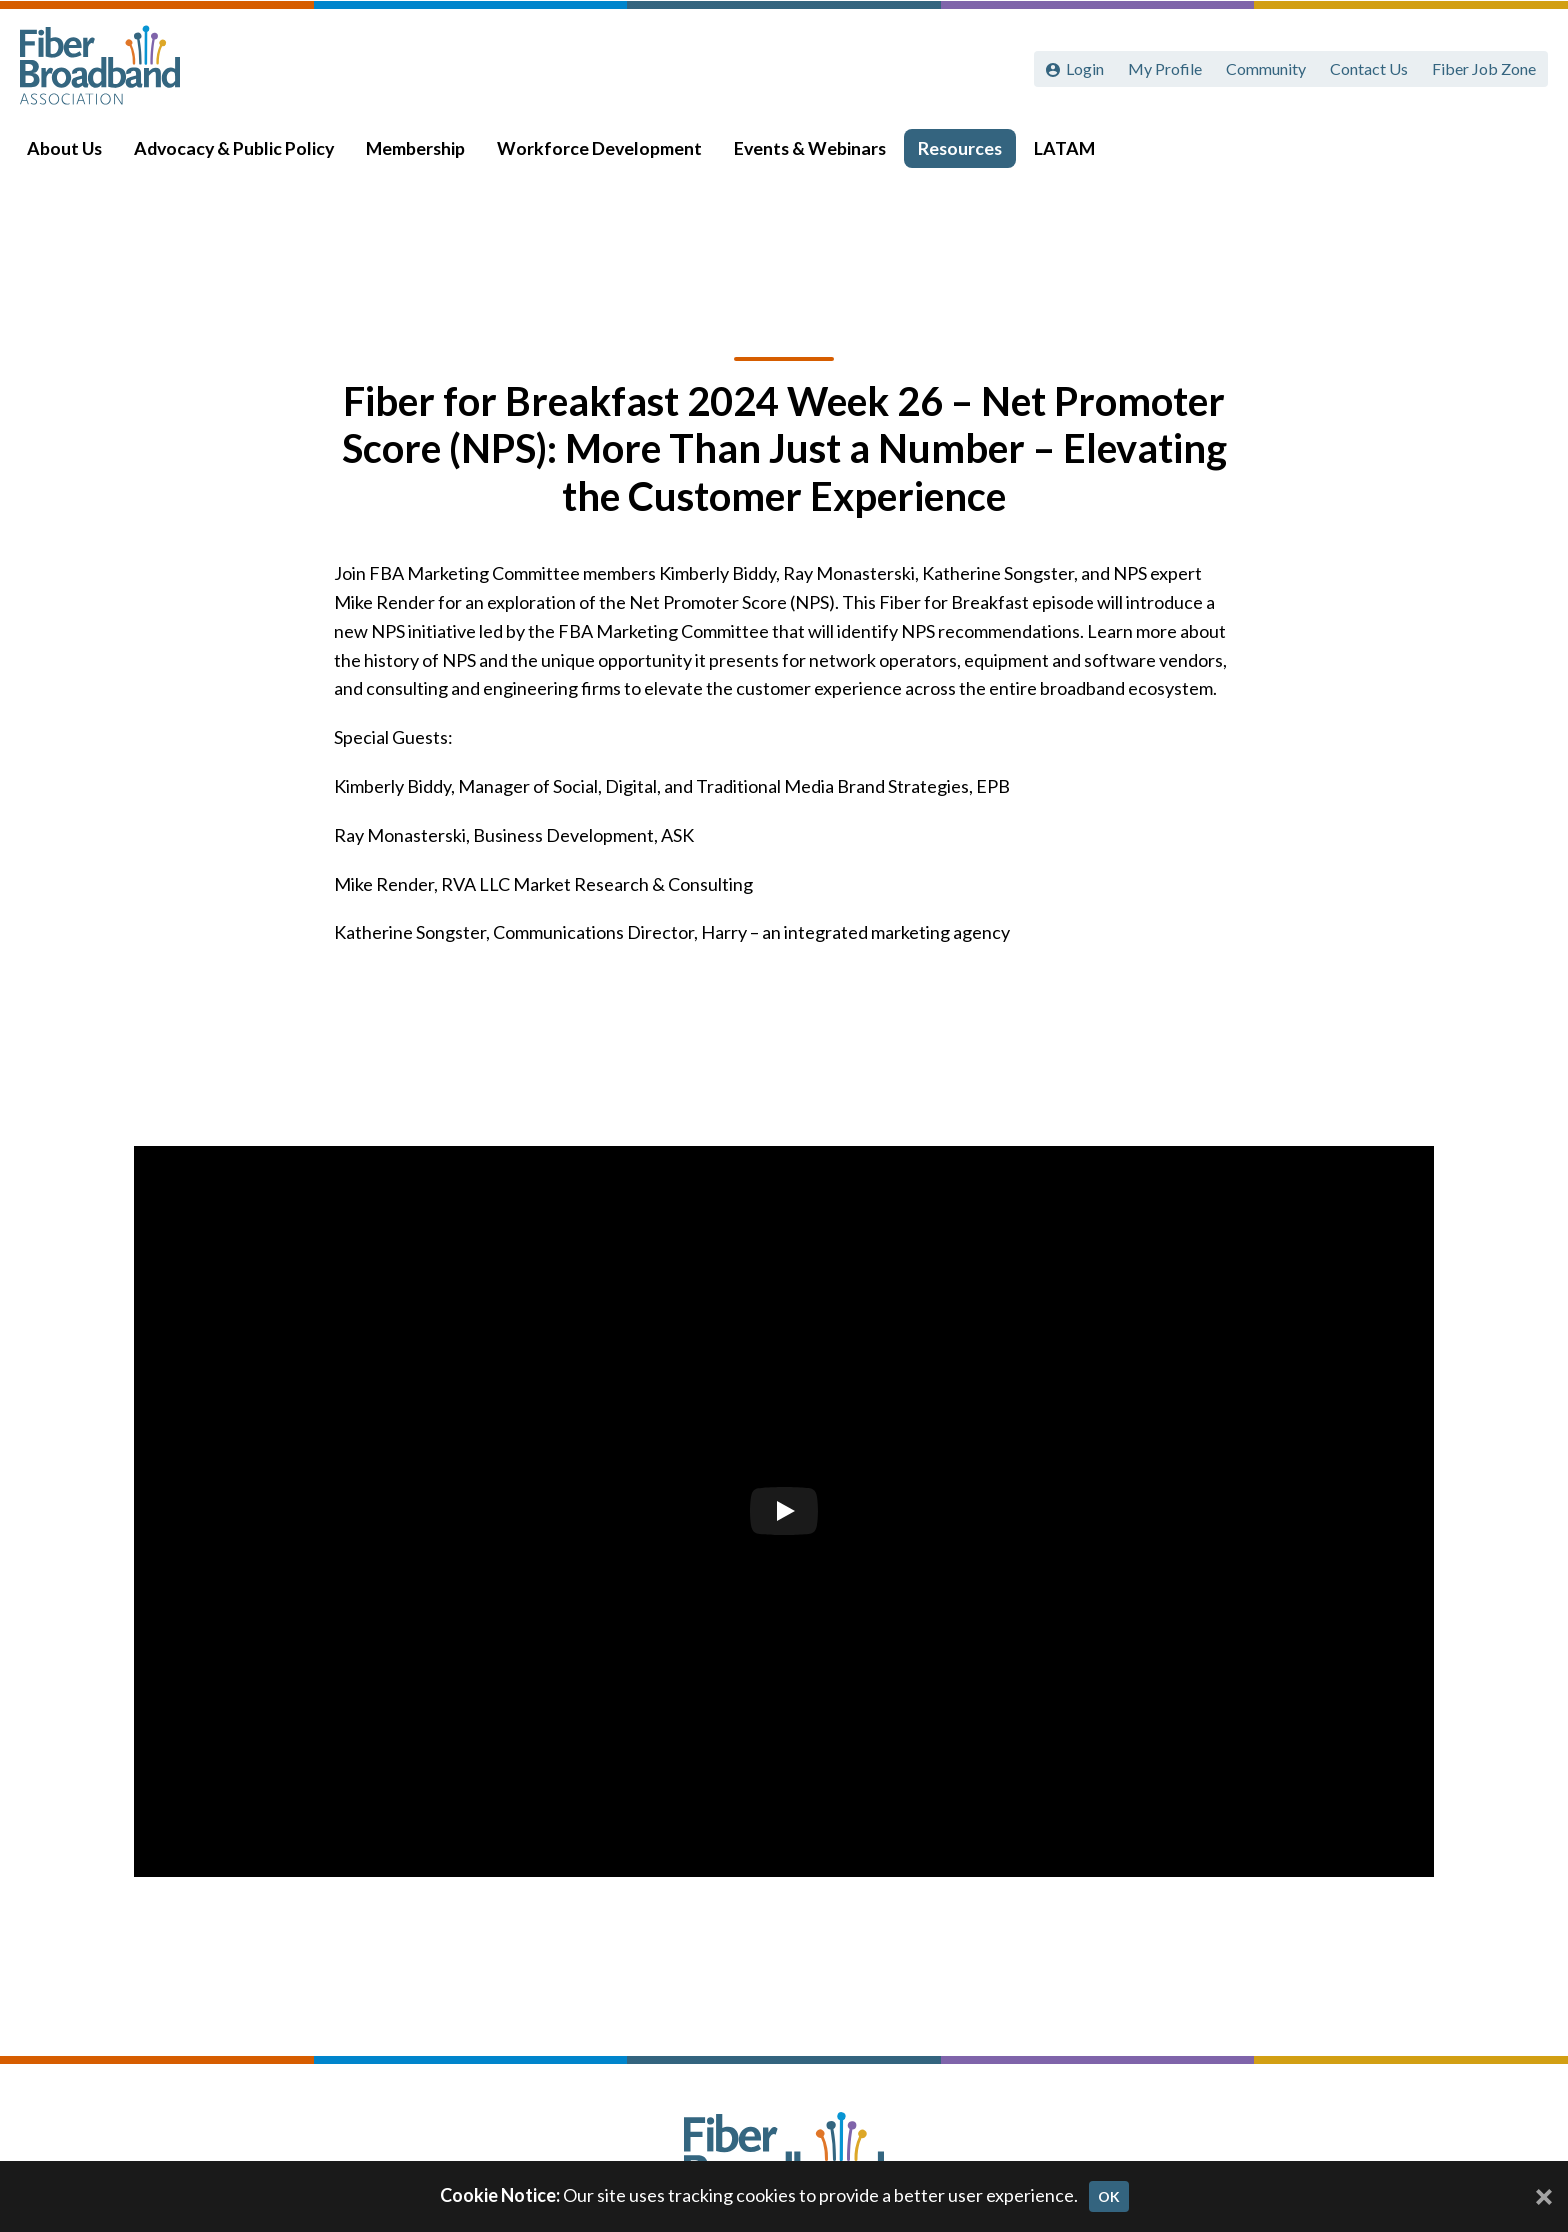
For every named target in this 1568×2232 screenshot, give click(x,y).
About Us (71, 151)
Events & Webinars (817, 151)
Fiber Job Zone (1484, 67)
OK (1109, 2196)
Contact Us (1369, 67)
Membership (422, 151)
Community (1266, 67)
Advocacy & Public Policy (241, 151)
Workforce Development (606, 151)
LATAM (1071, 151)
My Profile (1165, 67)
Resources (967, 151)
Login (1085, 67)
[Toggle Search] (1524, 152)
